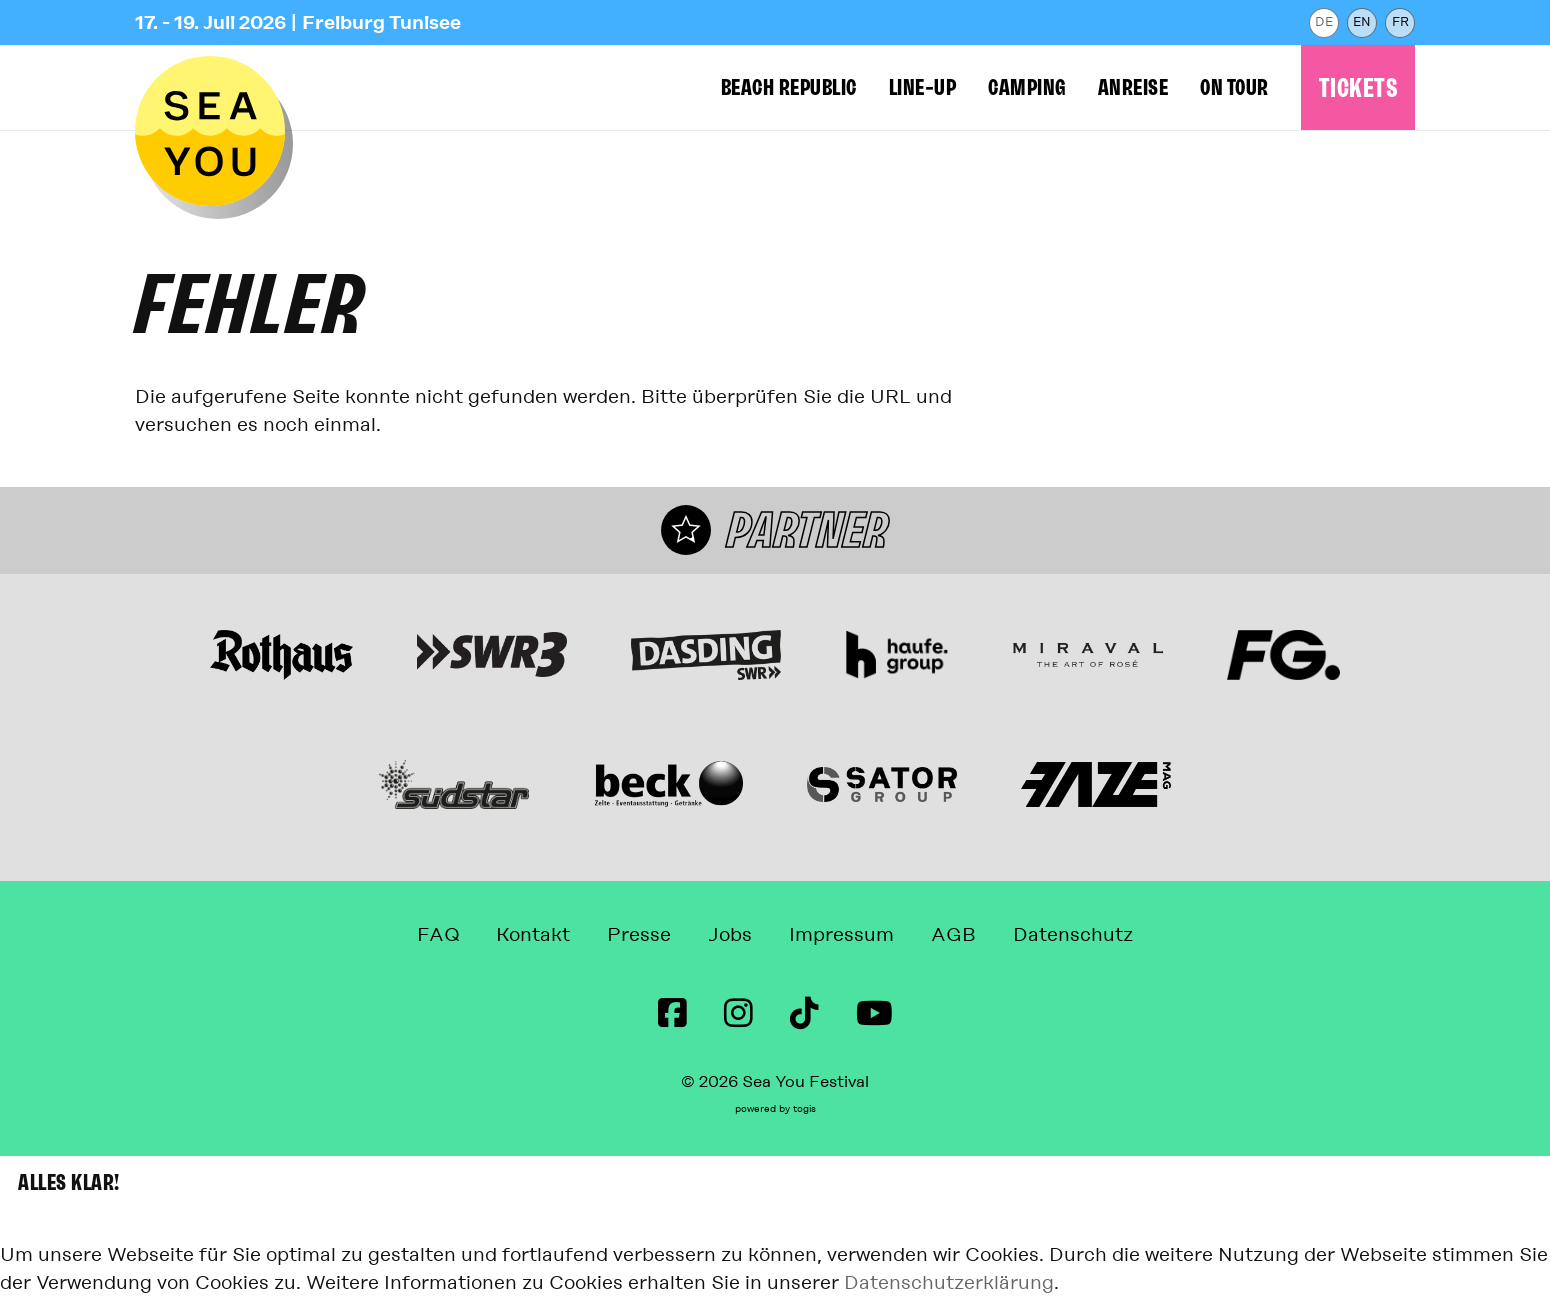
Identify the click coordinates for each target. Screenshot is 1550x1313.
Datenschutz (1073, 934)
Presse (639, 934)
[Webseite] (281, 655)
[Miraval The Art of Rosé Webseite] (1088, 655)
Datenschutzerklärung (949, 1282)
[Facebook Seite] (672, 1014)
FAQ (438, 934)
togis (804, 1109)
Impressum (841, 934)
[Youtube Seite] (874, 1014)
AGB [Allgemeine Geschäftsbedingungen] (953, 934)
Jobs (730, 934)
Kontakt (533, 934)
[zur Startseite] (210, 131)
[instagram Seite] (738, 1014)
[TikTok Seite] (804, 1014)
